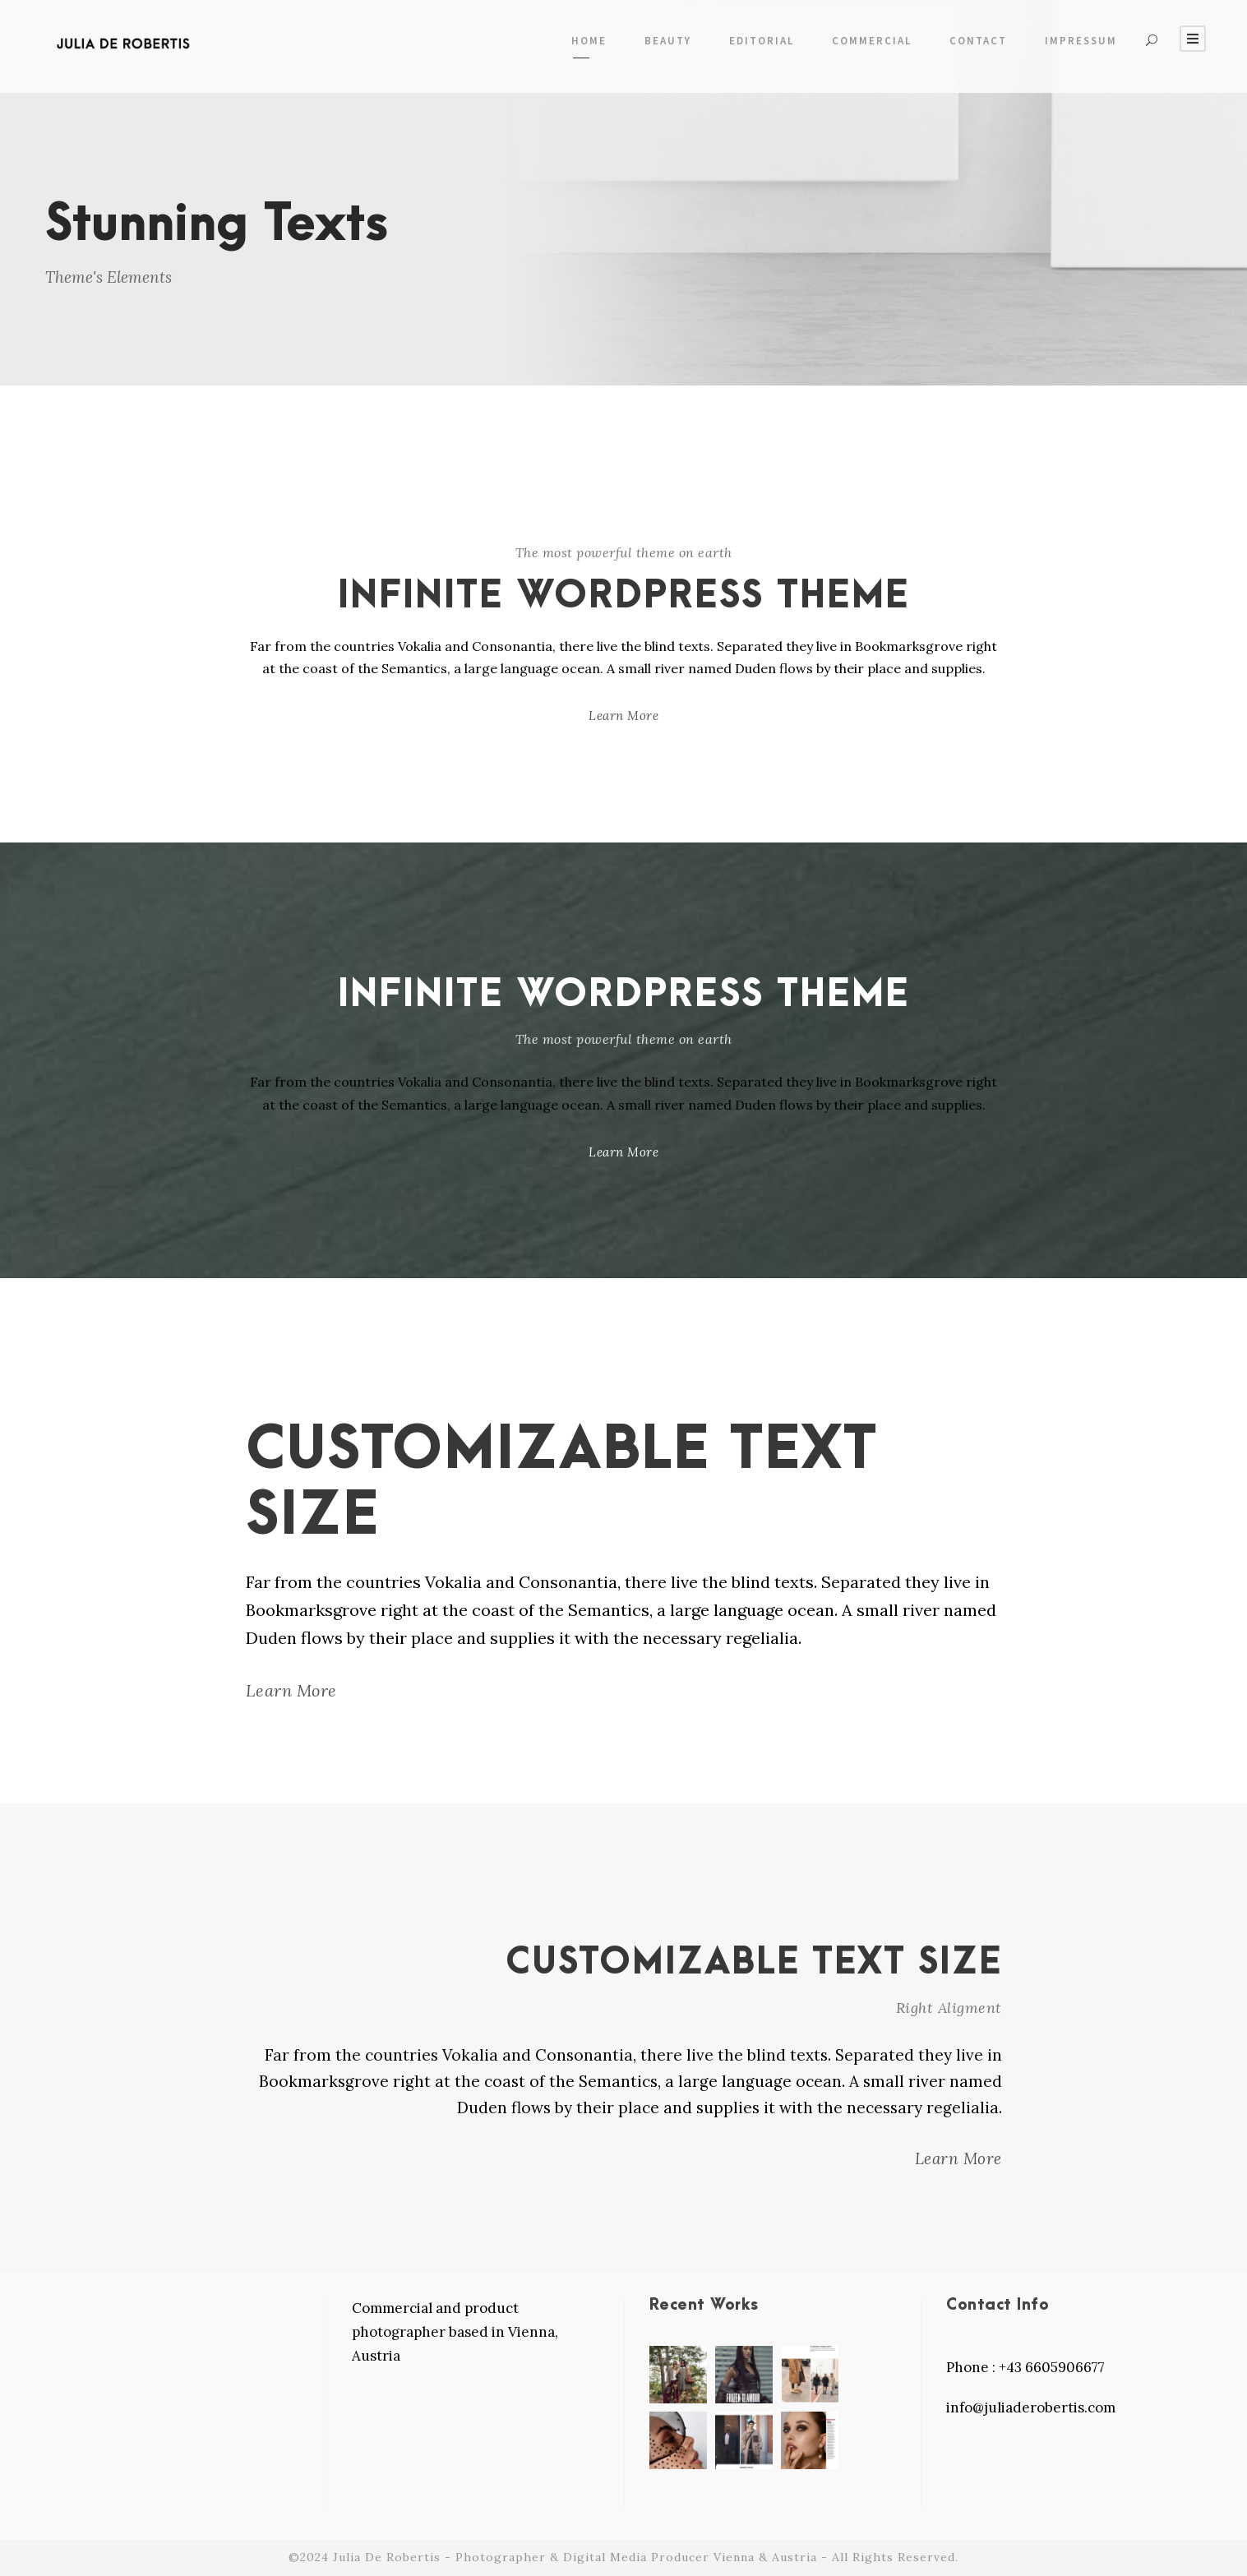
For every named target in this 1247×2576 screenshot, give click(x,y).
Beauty (667, 41)
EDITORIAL (761, 41)
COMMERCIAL (872, 41)
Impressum (1081, 41)
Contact (978, 41)
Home (589, 41)
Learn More (623, 715)
